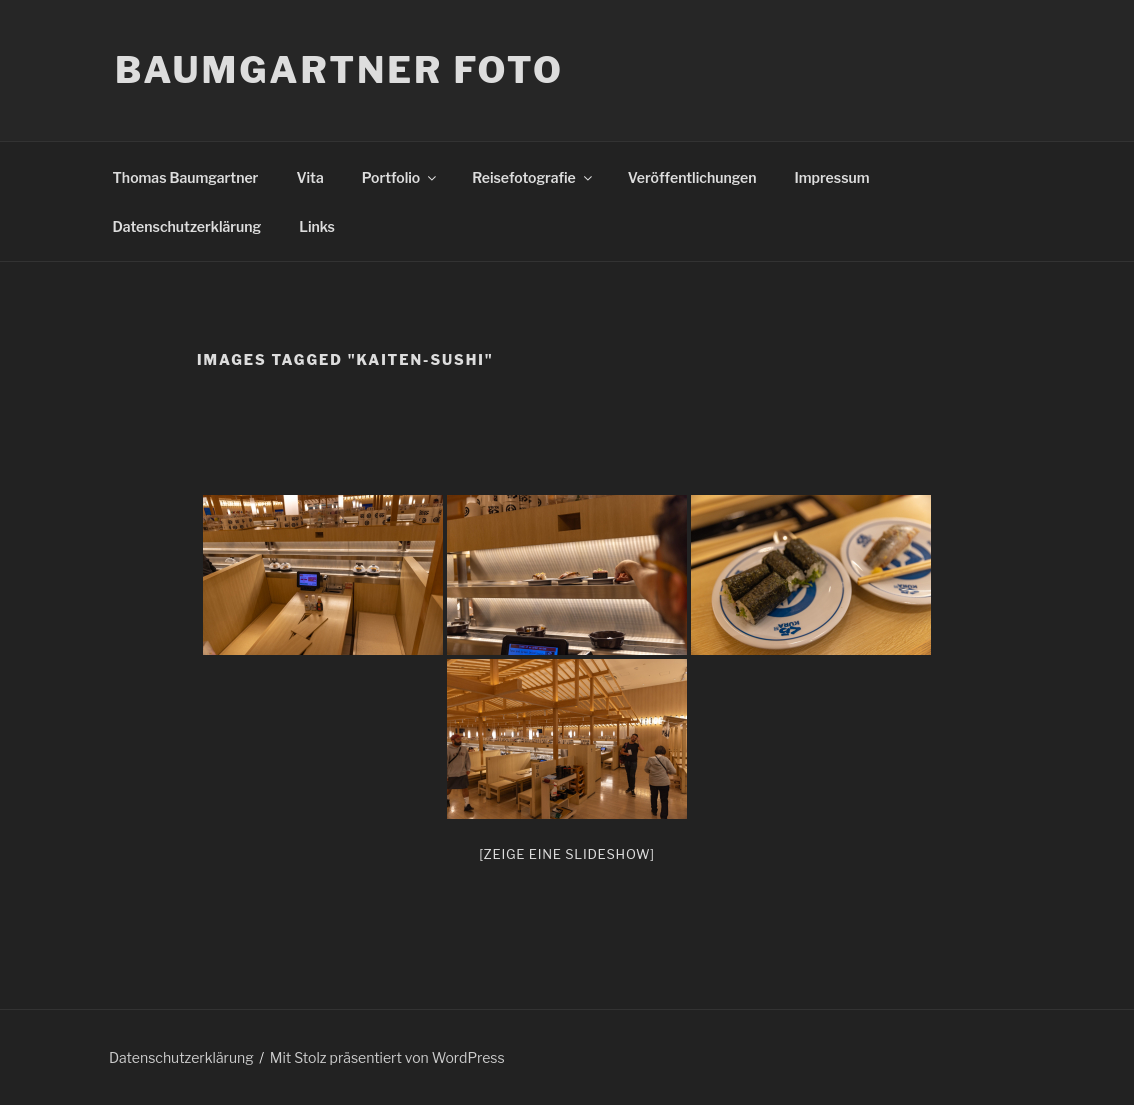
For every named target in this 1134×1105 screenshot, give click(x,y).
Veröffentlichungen (692, 177)
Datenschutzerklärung (187, 226)
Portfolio (400, 177)
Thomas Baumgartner (186, 177)
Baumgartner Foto (339, 70)
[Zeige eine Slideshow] (567, 854)
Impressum (832, 177)
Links (317, 226)
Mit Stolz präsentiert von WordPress (387, 1057)
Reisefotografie (533, 177)
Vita (309, 177)
